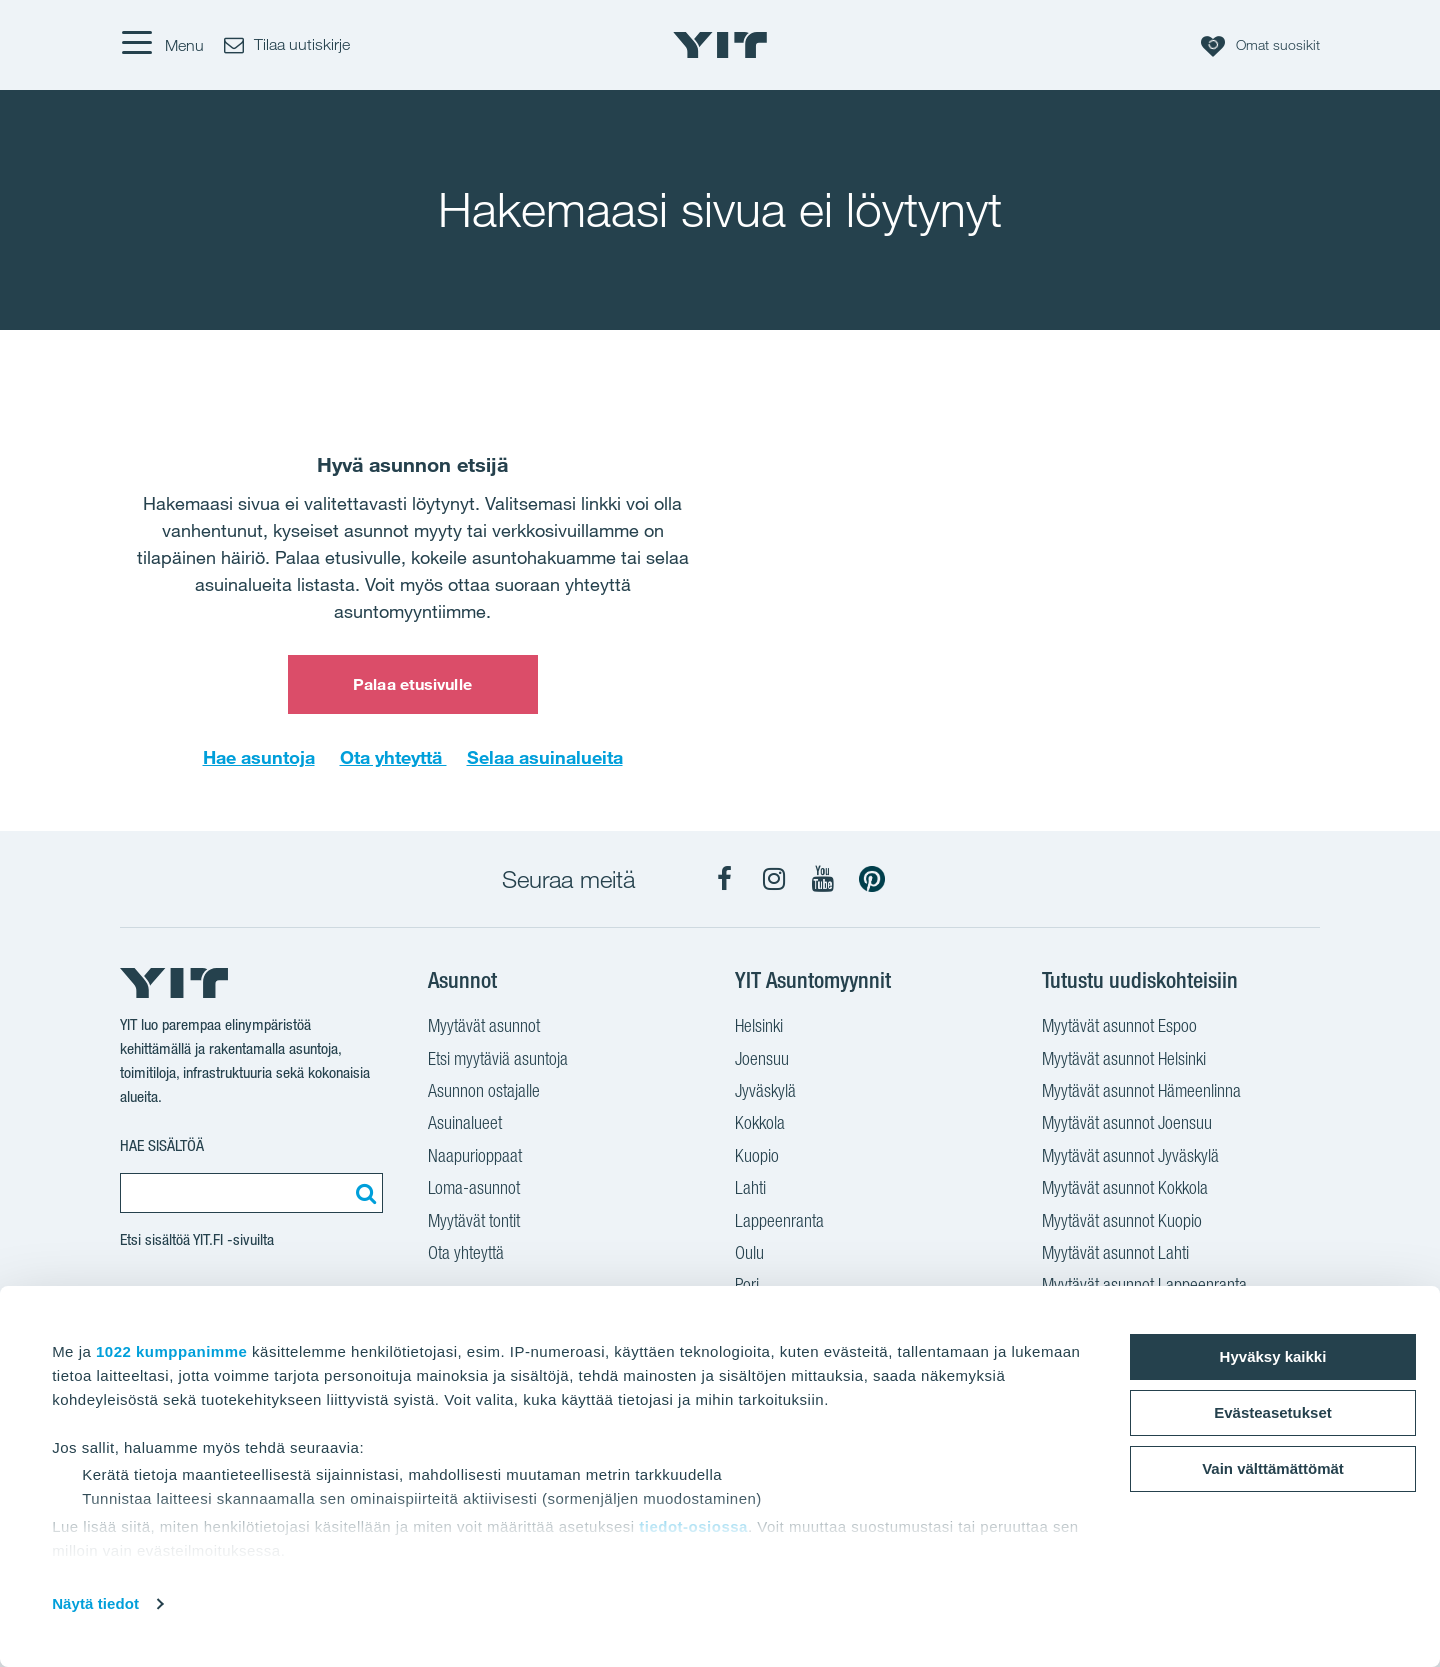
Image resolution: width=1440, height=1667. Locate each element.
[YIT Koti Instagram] (774, 879)
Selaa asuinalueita (545, 757)
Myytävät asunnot (484, 1028)
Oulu (749, 1255)
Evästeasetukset (1273, 1412)
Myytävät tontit (474, 1223)
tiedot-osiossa (693, 1526)
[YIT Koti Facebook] (725, 879)
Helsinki (759, 1028)
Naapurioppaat (475, 1158)
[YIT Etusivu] (720, 45)
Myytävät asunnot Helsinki (1124, 1061)
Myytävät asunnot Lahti (1115, 1255)
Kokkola (760, 1125)
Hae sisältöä (162, 1145)
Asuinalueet (465, 1125)
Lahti (750, 1190)
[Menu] (162, 45)
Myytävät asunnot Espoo (1119, 1028)
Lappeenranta (779, 1223)
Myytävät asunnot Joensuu (1127, 1125)
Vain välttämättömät (1273, 1468)
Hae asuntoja (259, 757)
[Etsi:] (363, 1193)
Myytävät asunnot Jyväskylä (1130, 1158)
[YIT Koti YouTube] (823, 879)
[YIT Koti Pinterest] (872, 879)
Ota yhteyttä (393, 757)
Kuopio (757, 1158)
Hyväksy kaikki (1273, 1356)
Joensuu (762, 1061)
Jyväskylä (765, 1093)
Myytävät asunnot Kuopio (1122, 1223)
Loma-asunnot (474, 1190)
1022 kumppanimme (171, 1351)
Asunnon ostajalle (484, 1093)
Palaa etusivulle (412, 684)
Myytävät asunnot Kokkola (1125, 1190)
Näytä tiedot (95, 1603)
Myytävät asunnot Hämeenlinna (1141, 1093)
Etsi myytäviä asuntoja (498, 1061)
